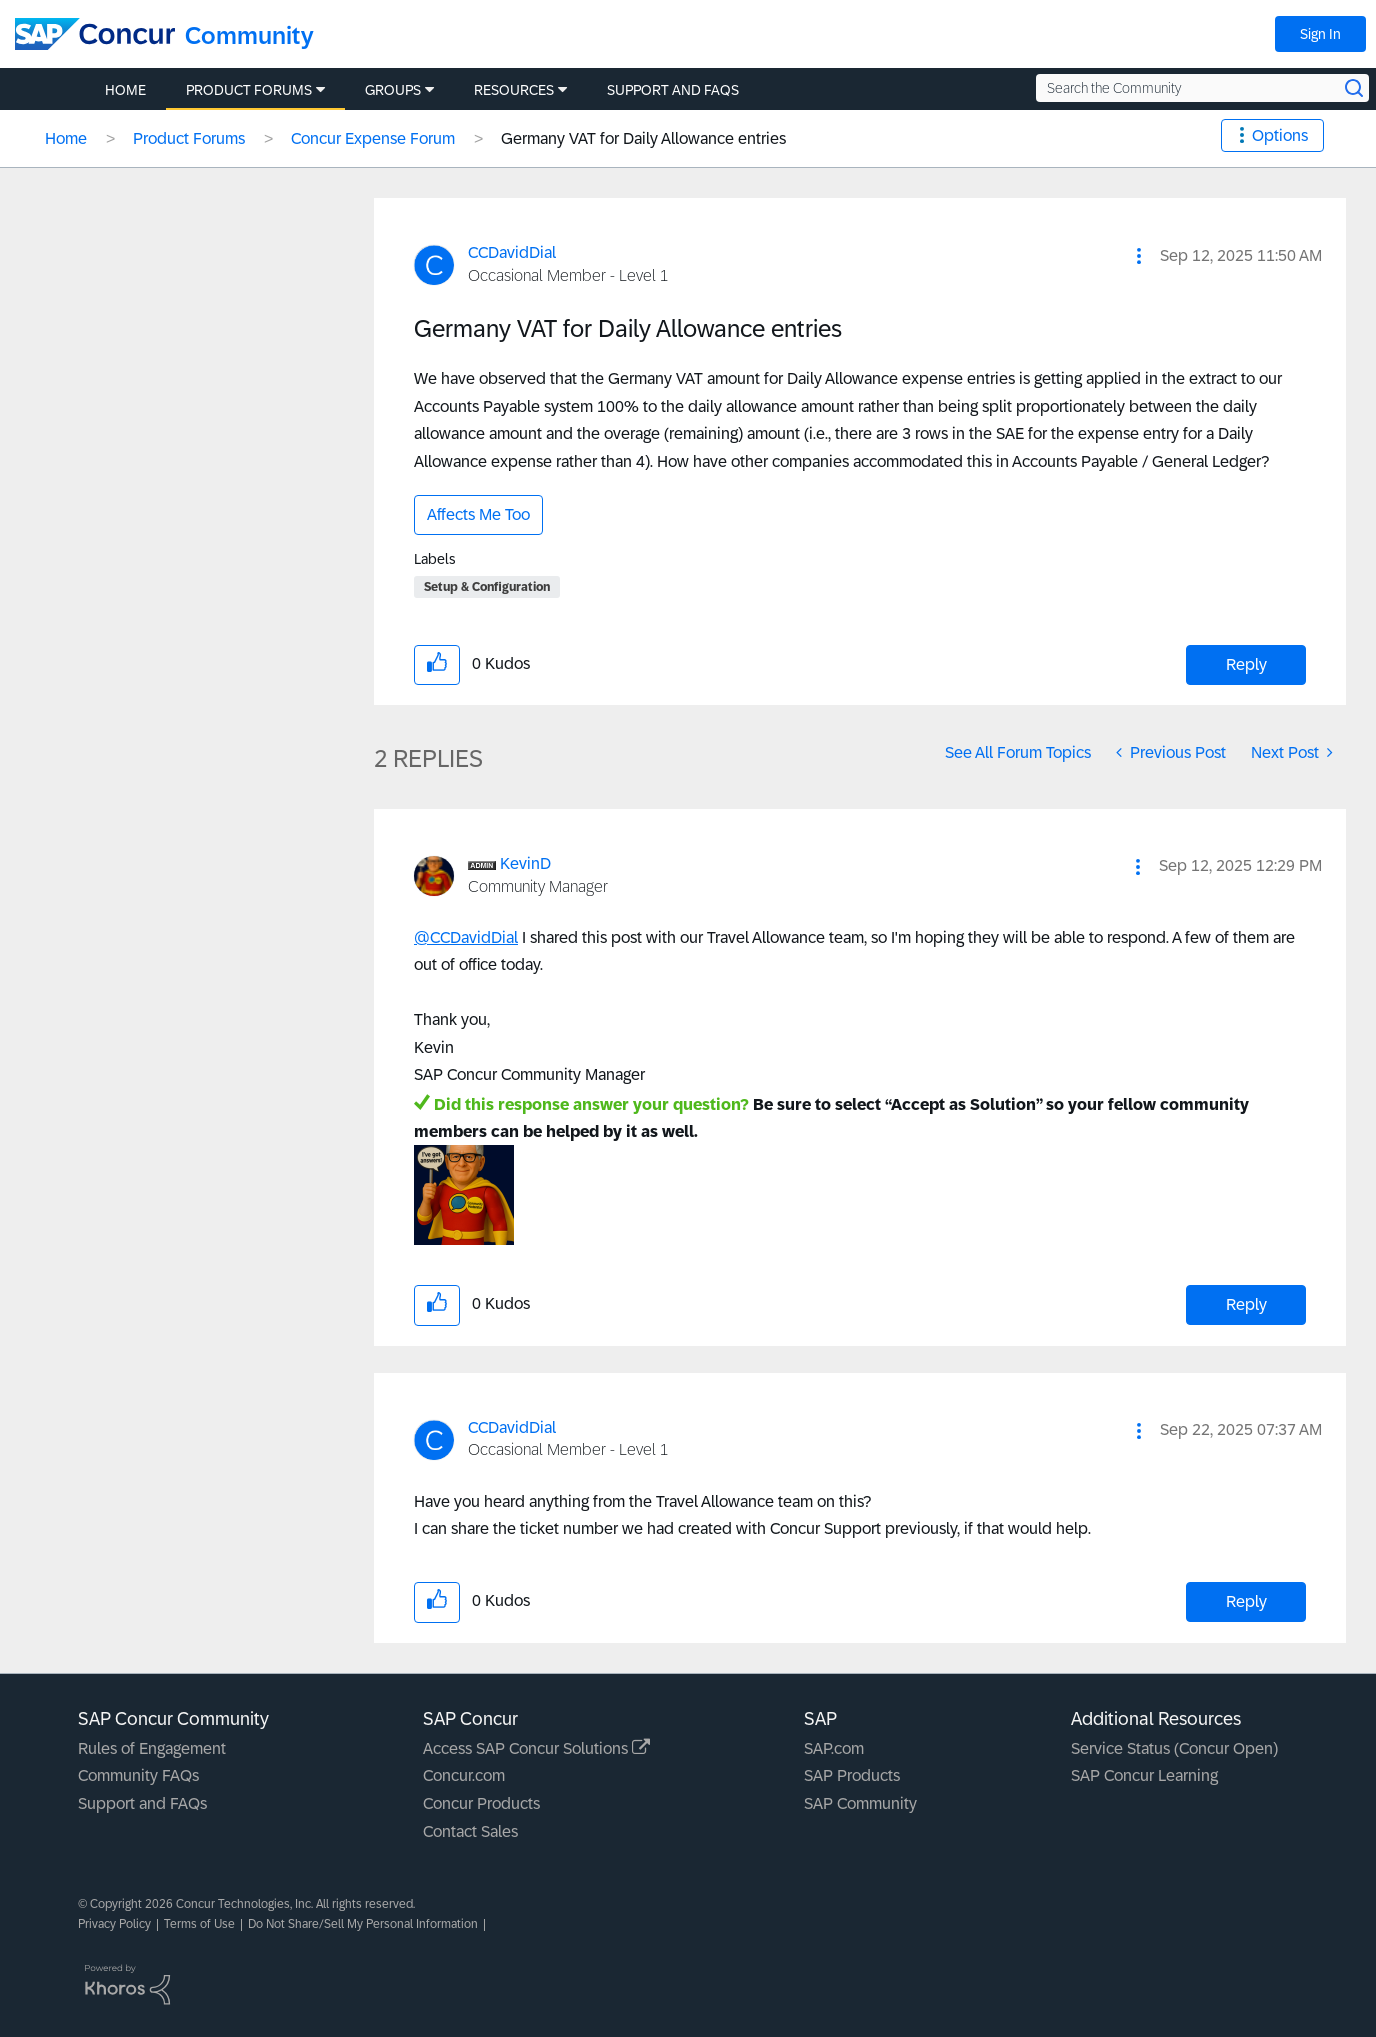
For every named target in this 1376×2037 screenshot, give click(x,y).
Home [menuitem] (125, 90)
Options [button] (1280, 135)
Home (66, 138)
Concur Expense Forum (373, 138)
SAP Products (852, 1775)
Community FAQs (138, 1775)
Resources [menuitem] (514, 90)
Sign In (1320, 34)
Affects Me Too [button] (478, 514)
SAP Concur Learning (1144, 1775)
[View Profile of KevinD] (525, 863)
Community (249, 35)
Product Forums (189, 138)
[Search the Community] (1202, 88)
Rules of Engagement (152, 1748)
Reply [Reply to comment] (1246, 1304)
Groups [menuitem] (393, 90)
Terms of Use (199, 1924)
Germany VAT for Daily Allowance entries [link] (643, 138)
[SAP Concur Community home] (95, 34)
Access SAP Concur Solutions (536, 1748)
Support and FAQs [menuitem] (673, 90)
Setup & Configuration (487, 587)
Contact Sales (470, 1831)
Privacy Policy (114, 1924)
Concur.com (464, 1775)
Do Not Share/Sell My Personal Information (363, 1924)
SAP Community (860, 1803)
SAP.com (834, 1748)
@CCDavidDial (466, 937)
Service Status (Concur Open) (1174, 1748)
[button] (1139, 256)
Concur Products (481, 1803)
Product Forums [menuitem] (249, 90)
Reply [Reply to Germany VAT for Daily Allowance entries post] (1246, 664)
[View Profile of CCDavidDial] (512, 252)
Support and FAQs (142, 1803)
